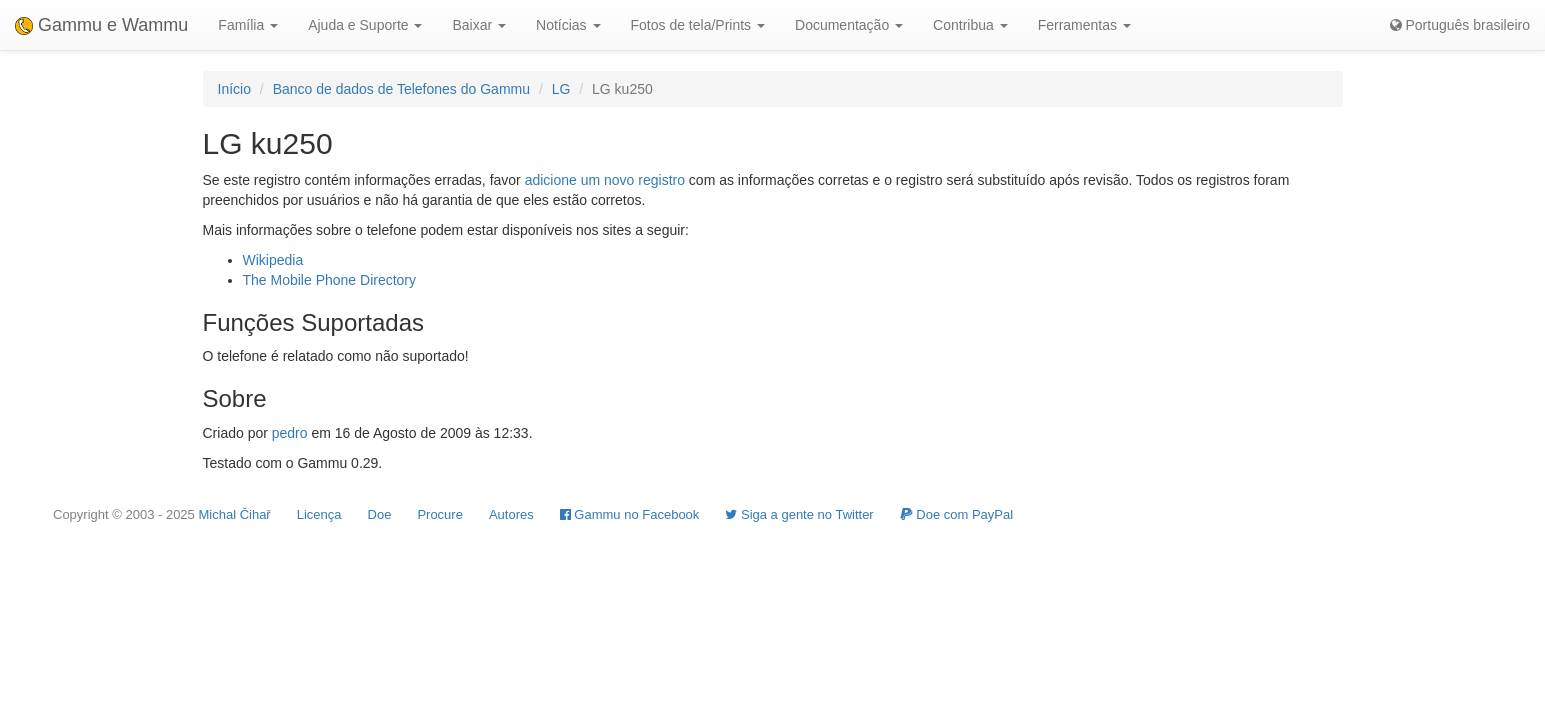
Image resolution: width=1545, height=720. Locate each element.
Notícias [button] (568, 25)
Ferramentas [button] (1084, 25)
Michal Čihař (234, 514)
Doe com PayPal (956, 514)
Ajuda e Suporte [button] (365, 25)
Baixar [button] (479, 25)
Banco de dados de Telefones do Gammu (401, 89)
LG (561, 89)
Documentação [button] (849, 25)
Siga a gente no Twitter (799, 514)
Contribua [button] (970, 25)
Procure (440, 514)
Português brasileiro (1460, 25)
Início (234, 89)
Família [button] (248, 25)
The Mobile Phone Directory (330, 280)
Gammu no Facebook (630, 514)
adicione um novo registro (605, 180)
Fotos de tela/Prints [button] (698, 25)
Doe (380, 514)
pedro (290, 433)
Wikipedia (273, 260)
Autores (511, 514)
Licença (319, 514)
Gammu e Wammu (101, 25)
